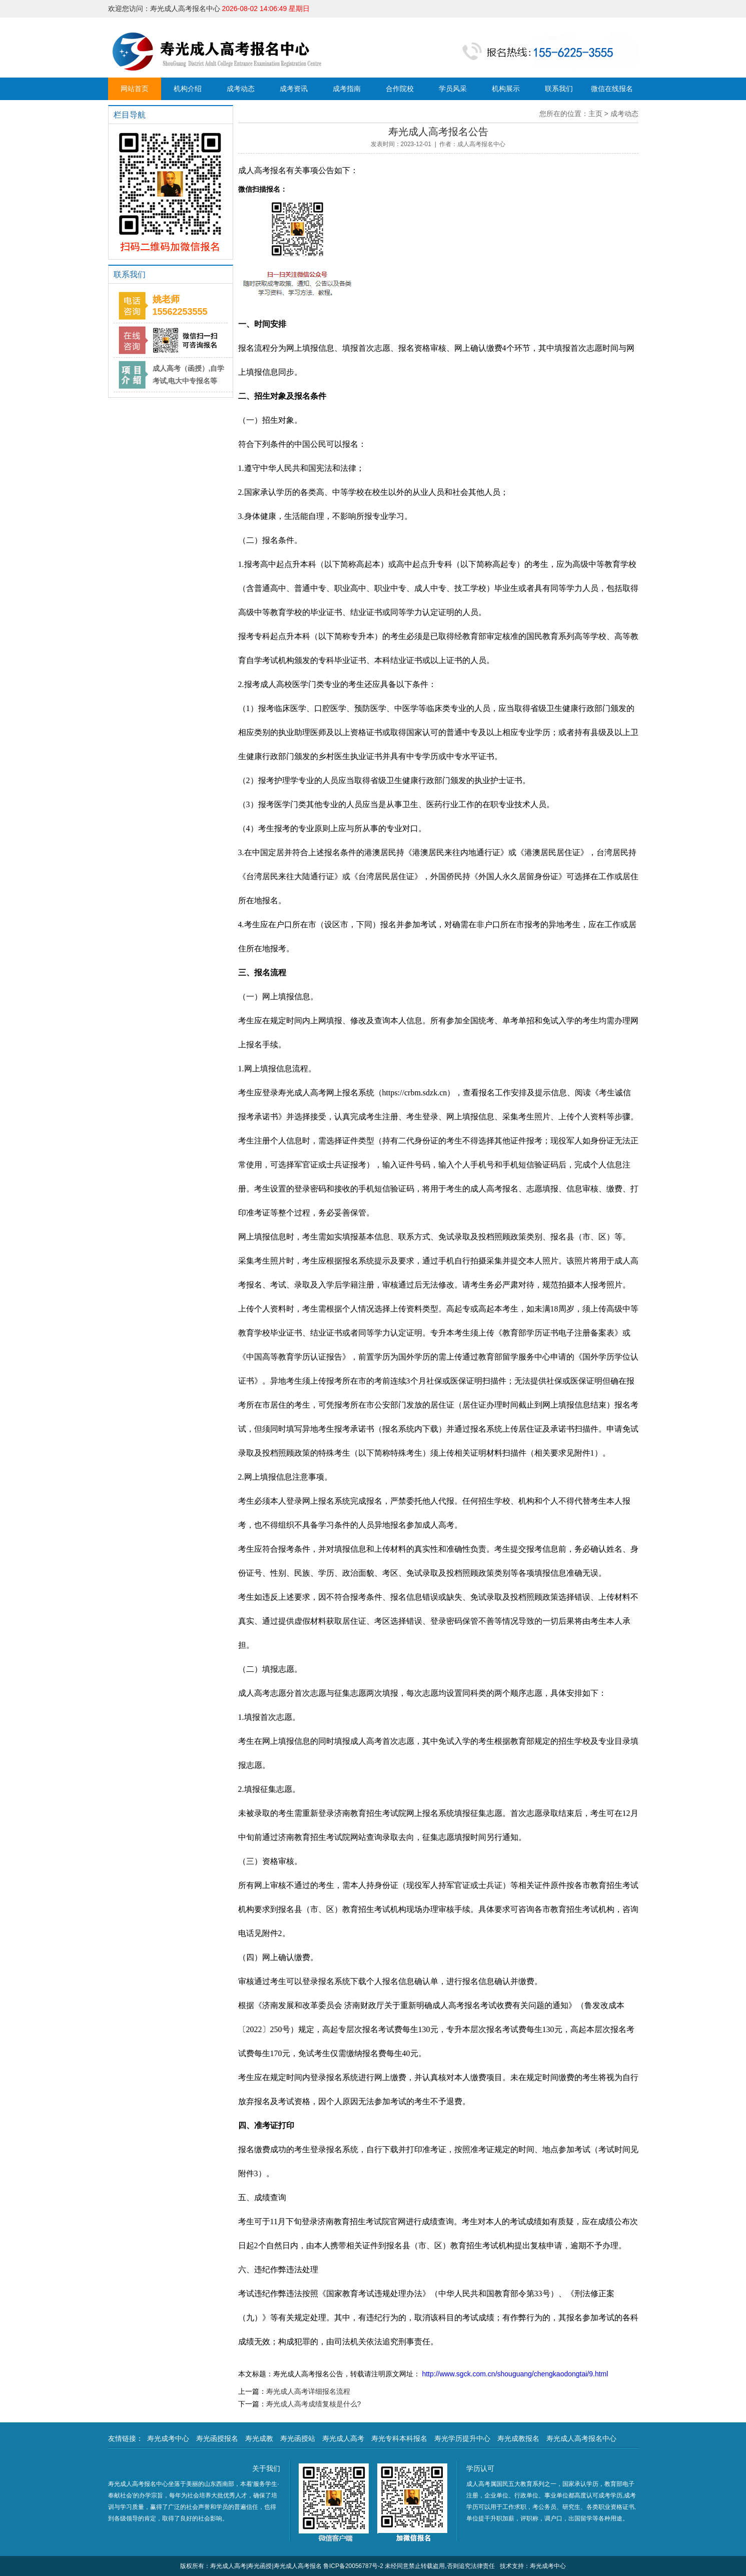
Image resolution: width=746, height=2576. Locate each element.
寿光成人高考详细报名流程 (308, 2391)
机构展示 (506, 89)
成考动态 (241, 89)
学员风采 (453, 89)
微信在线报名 (612, 89)
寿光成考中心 (168, 2438)
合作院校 (400, 89)
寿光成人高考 (343, 2438)
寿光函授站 (297, 2438)
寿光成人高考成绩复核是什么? (313, 2404)
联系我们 (559, 89)
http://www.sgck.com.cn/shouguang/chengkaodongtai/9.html (514, 2374)
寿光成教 (259, 2438)
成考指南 (347, 89)
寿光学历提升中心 (462, 2438)
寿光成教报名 (518, 2438)
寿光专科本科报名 (399, 2438)
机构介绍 (188, 89)
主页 (595, 114)
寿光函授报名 (217, 2438)
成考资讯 (294, 89)
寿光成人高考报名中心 (581, 2438)
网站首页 (135, 89)
